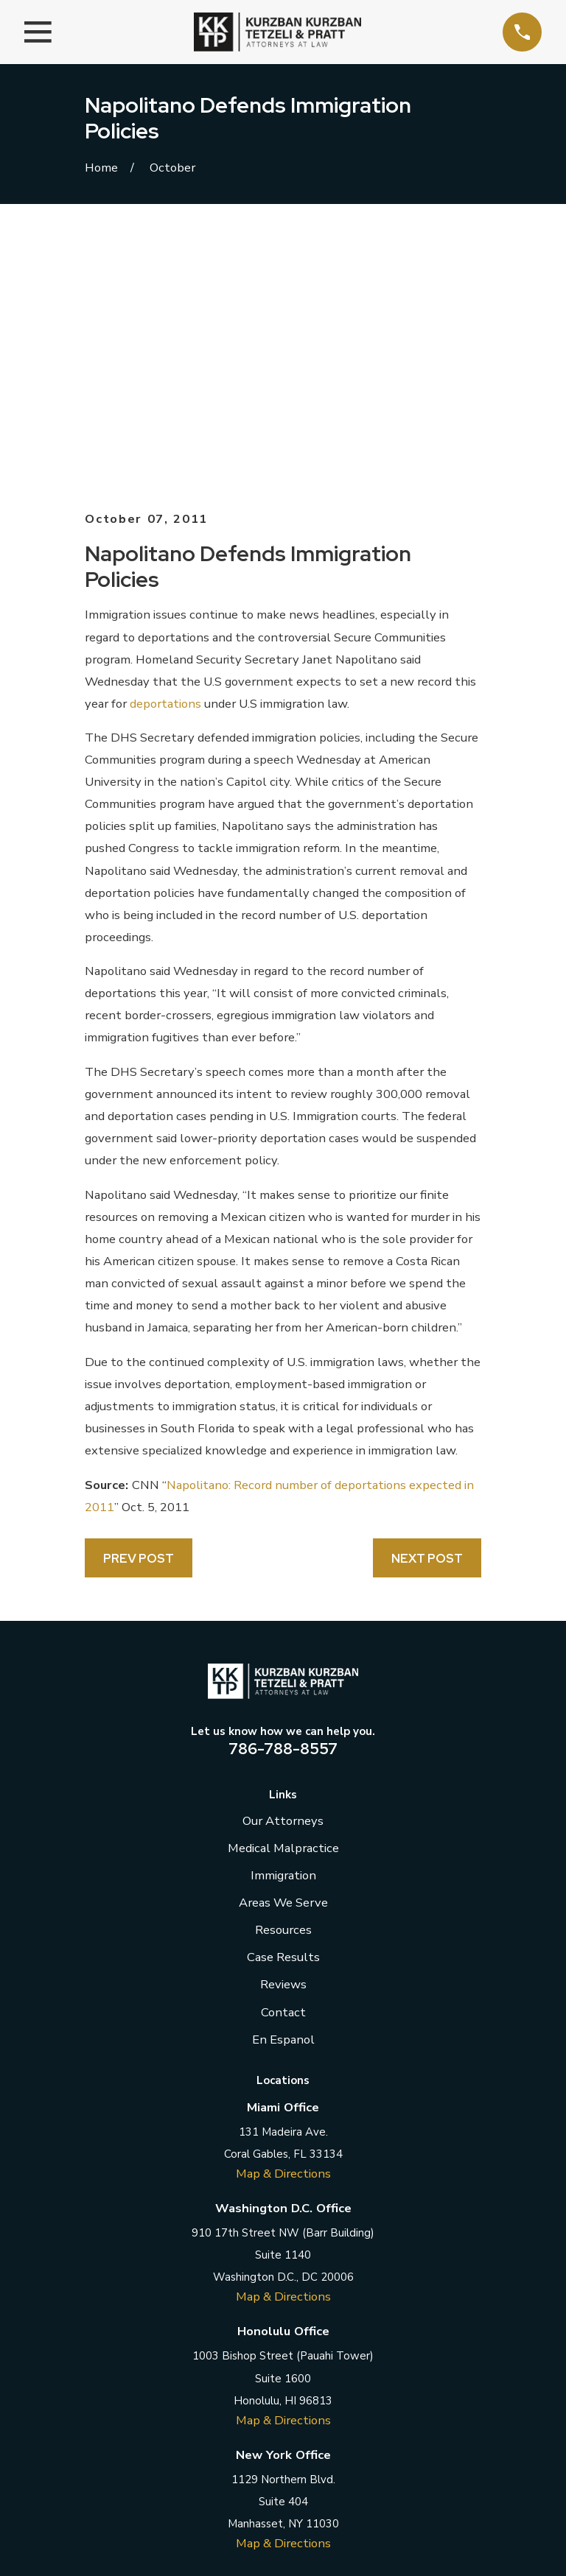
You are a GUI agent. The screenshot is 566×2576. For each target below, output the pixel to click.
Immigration (283, 1630)
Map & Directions (283, 1927)
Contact (283, 1766)
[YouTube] (351, 2365)
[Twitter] (248, 2365)
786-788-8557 (283, 1503)
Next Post (427, 1312)
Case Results (283, 1711)
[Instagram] (317, 2365)
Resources (283, 1684)
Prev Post (138, 1312)
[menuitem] (105, 2546)
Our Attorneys (283, 1575)
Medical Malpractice (283, 1602)
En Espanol (283, 1793)
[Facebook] (213, 2365)
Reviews (283, 1739)
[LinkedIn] (282, 2365)
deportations (165, 457)
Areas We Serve (283, 1657)
